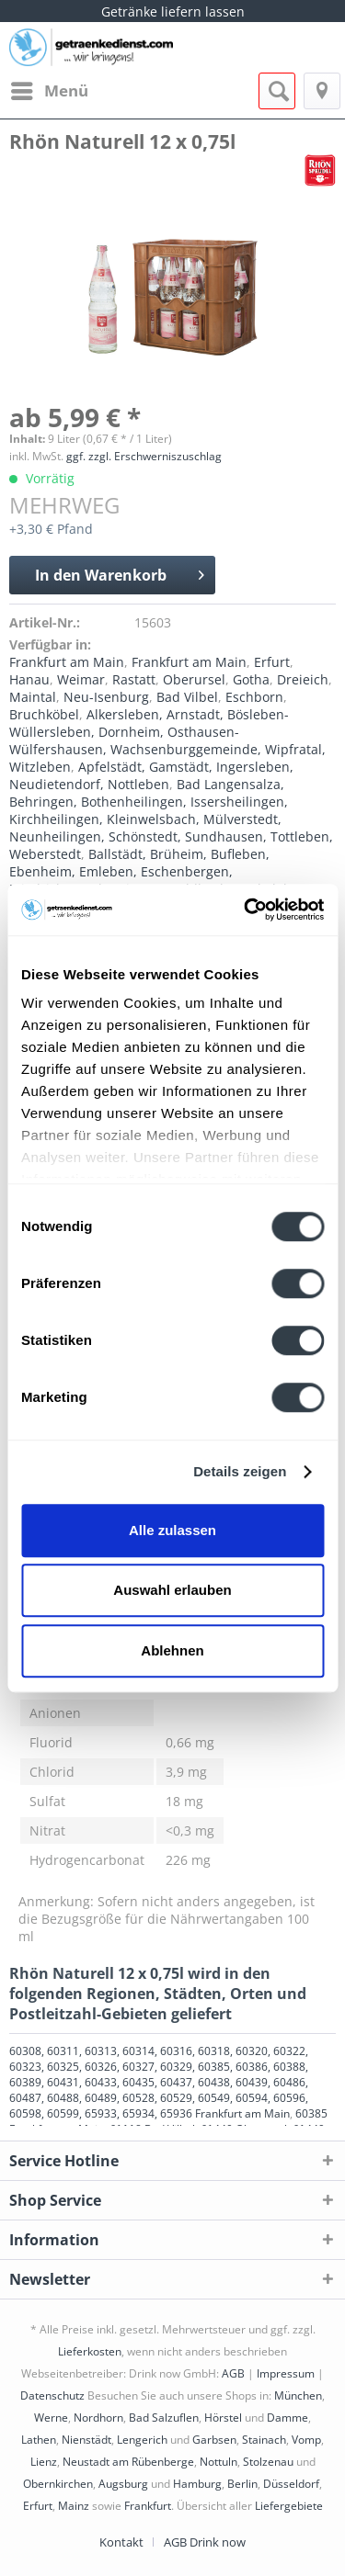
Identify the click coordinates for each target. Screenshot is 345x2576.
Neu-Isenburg (106, 697)
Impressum (286, 2373)
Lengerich (142, 2439)
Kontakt (121, 2542)
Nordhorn (98, 2417)
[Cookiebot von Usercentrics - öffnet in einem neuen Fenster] (245, 909)
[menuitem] (49, 91)
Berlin (242, 2483)
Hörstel (223, 2417)
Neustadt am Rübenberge (128, 2461)
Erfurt (272, 662)
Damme (287, 2417)
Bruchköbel (44, 714)
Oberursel (194, 679)
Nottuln (218, 2461)
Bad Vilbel (187, 697)
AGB (233, 2373)
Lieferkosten (89, 2351)
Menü (49, 88)
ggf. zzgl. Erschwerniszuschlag (144, 456)
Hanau (29, 679)
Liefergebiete (289, 2506)
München (298, 2395)
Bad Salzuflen (164, 2417)
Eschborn (254, 697)
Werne (51, 2417)
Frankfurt (147, 2506)
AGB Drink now (205, 2542)
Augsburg (123, 2483)
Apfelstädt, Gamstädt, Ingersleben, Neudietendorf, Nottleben (151, 775)
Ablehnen (172, 1650)
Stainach (264, 2439)
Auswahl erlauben (172, 1590)
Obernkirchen (58, 2483)
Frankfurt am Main (66, 662)
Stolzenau (268, 2461)
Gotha (251, 679)
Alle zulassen (172, 1530)
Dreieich (302, 679)
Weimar (81, 679)
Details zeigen (239, 1471)
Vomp (306, 2439)
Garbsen (214, 2439)
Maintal (32, 697)
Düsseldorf (291, 2483)
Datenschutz (52, 2395)
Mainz (73, 2506)
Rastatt (133, 679)
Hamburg (197, 2483)
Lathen (38, 2439)
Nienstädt (86, 2439)
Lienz (43, 2461)
